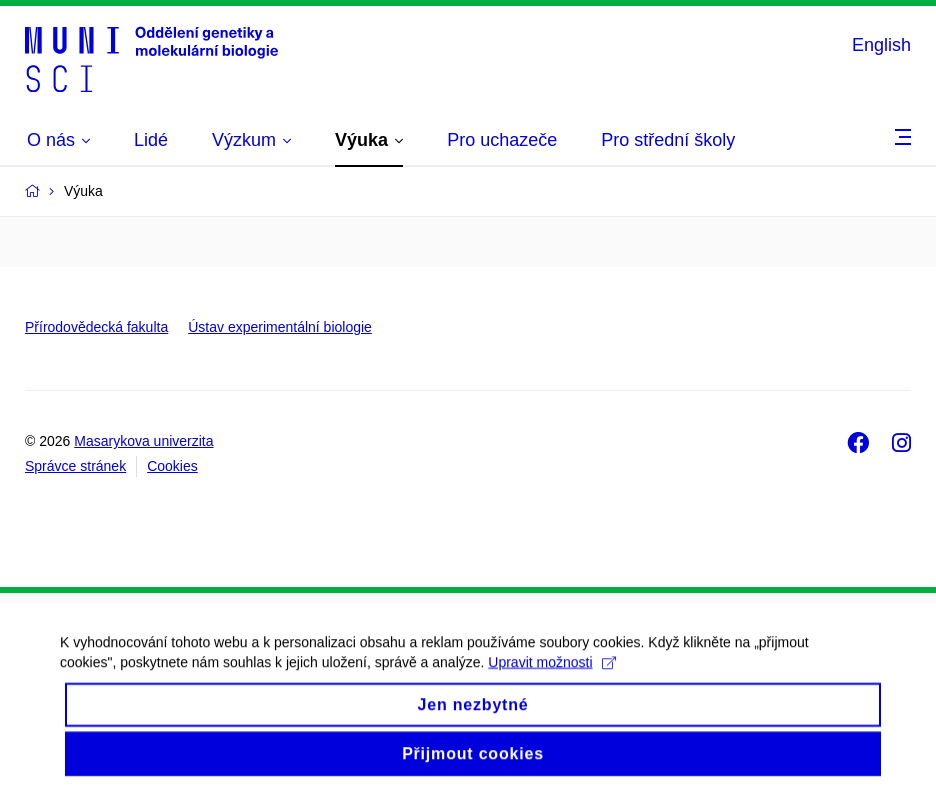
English (881, 45)
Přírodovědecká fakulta (96, 327)
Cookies (172, 466)
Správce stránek (75, 466)
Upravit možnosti (551, 679)
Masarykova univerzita (143, 441)
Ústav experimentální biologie (280, 327)
